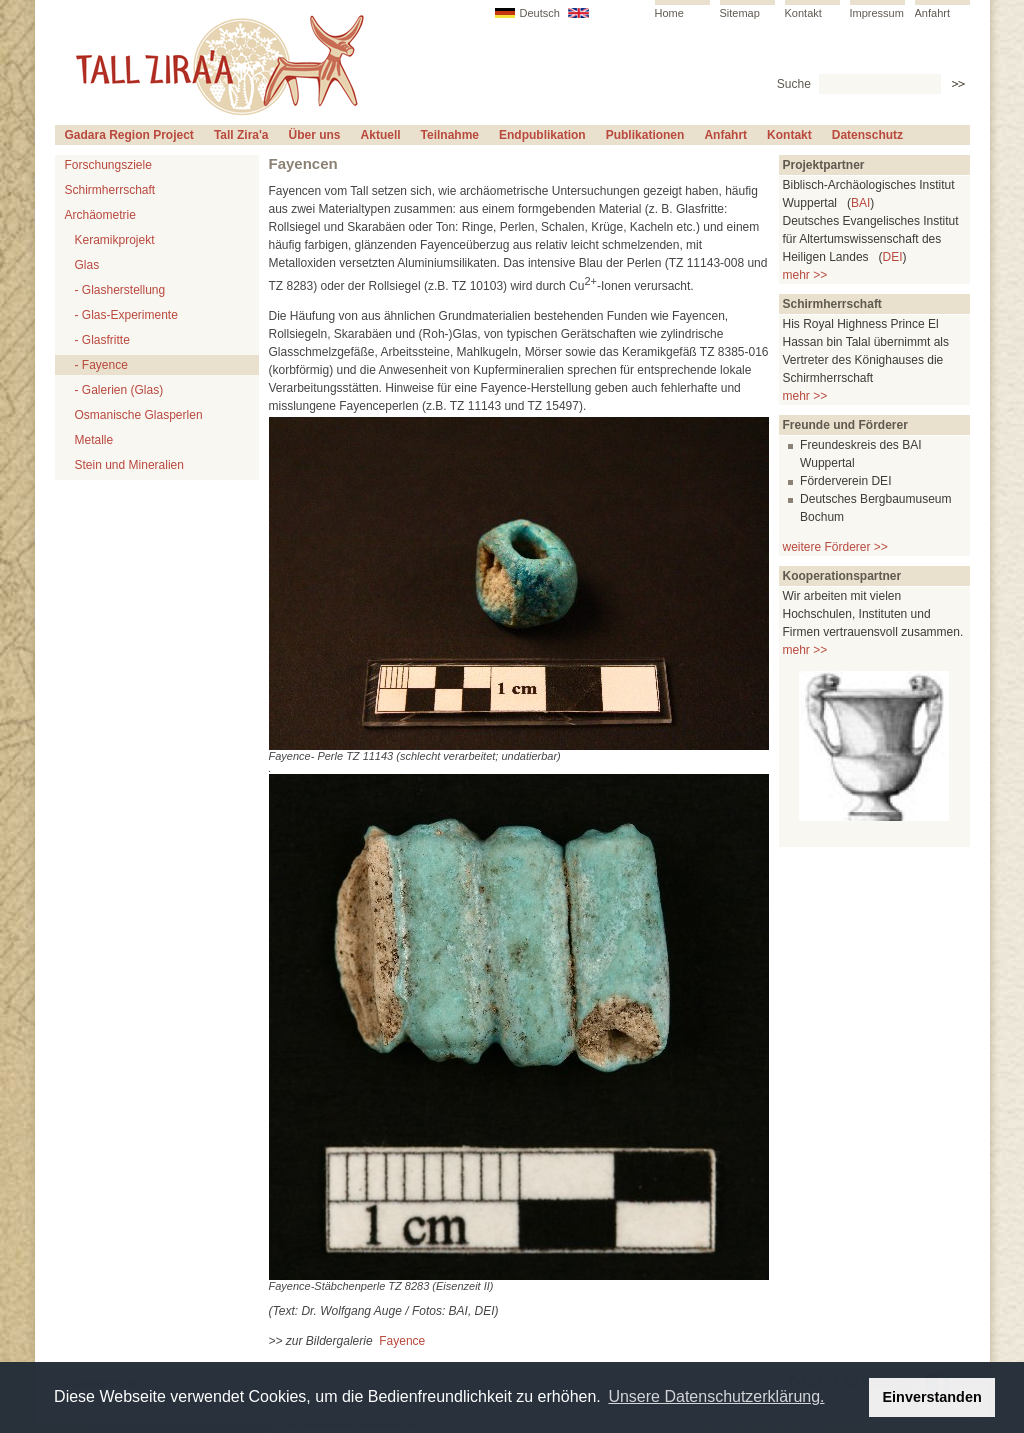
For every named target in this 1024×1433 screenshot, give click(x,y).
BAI (860, 203)
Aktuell (381, 135)
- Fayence (101, 365)
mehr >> (805, 275)
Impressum (877, 13)
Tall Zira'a (241, 135)
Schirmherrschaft (110, 190)
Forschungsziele (108, 165)
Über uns (315, 135)
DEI (893, 257)
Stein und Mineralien (129, 465)
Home (669, 13)
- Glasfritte (102, 340)
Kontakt (803, 13)
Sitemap (740, 13)
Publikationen (645, 135)
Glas (87, 265)
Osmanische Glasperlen (139, 415)
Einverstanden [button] (932, 1397)
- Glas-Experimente (126, 315)
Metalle (94, 440)
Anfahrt (932, 13)
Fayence (402, 1341)
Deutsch (540, 13)
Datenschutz (867, 135)
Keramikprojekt (115, 240)
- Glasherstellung (120, 290)
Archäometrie (100, 215)
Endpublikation (542, 135)
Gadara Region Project (129, 135)
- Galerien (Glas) (119, 390)
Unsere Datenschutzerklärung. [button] (716, 1396)
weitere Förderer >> (835, 547)
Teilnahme (450, 135)
